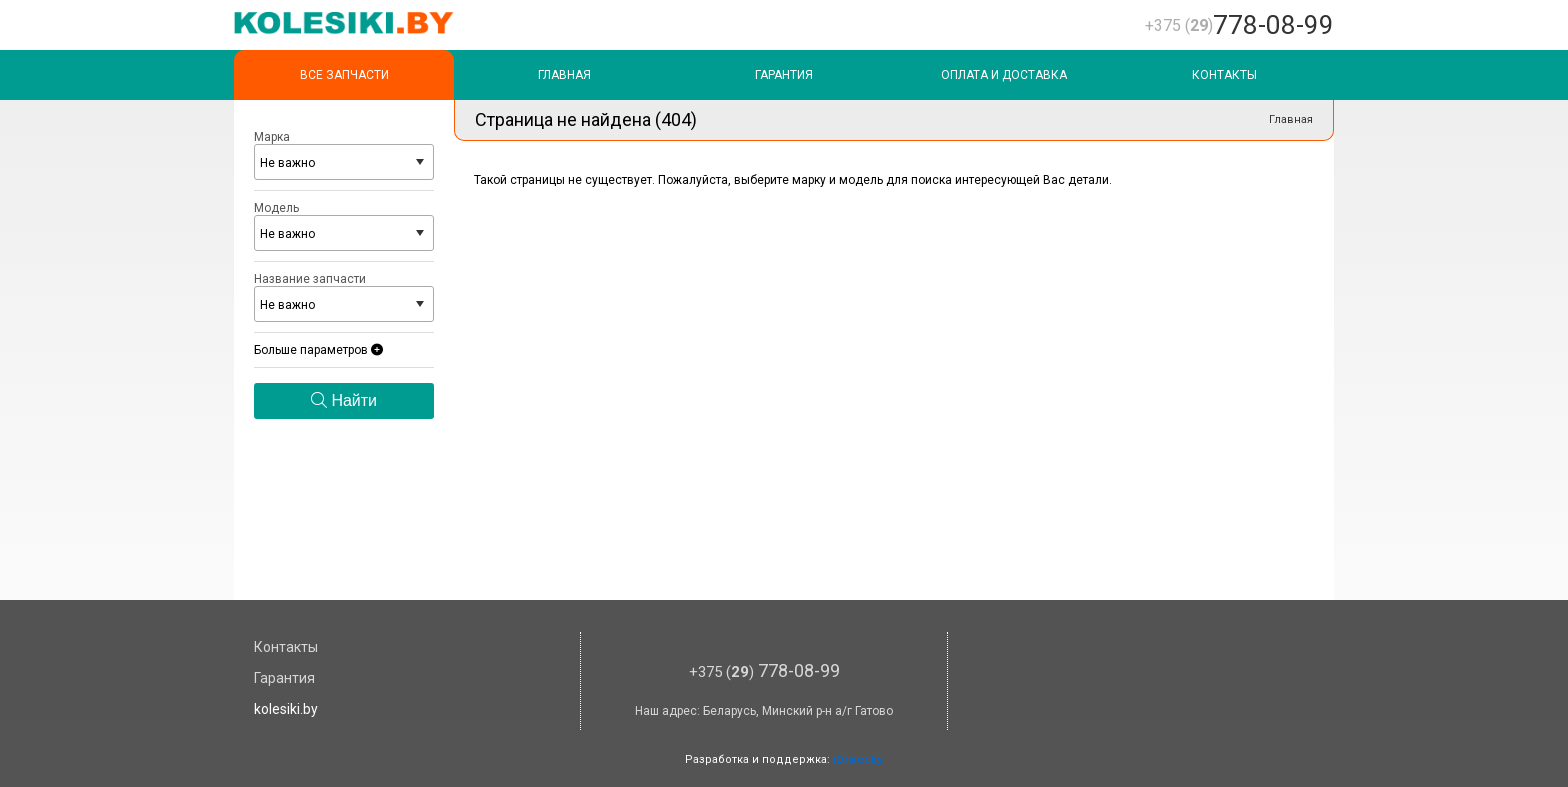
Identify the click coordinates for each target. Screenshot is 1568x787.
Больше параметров (318, 350)
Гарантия (784, 75)
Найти (344, 400)
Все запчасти (344, 75)
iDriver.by (858, 759)
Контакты (1224, 75)
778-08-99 (1239, 25)
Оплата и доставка (1004, 75)
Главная (564, 75)
